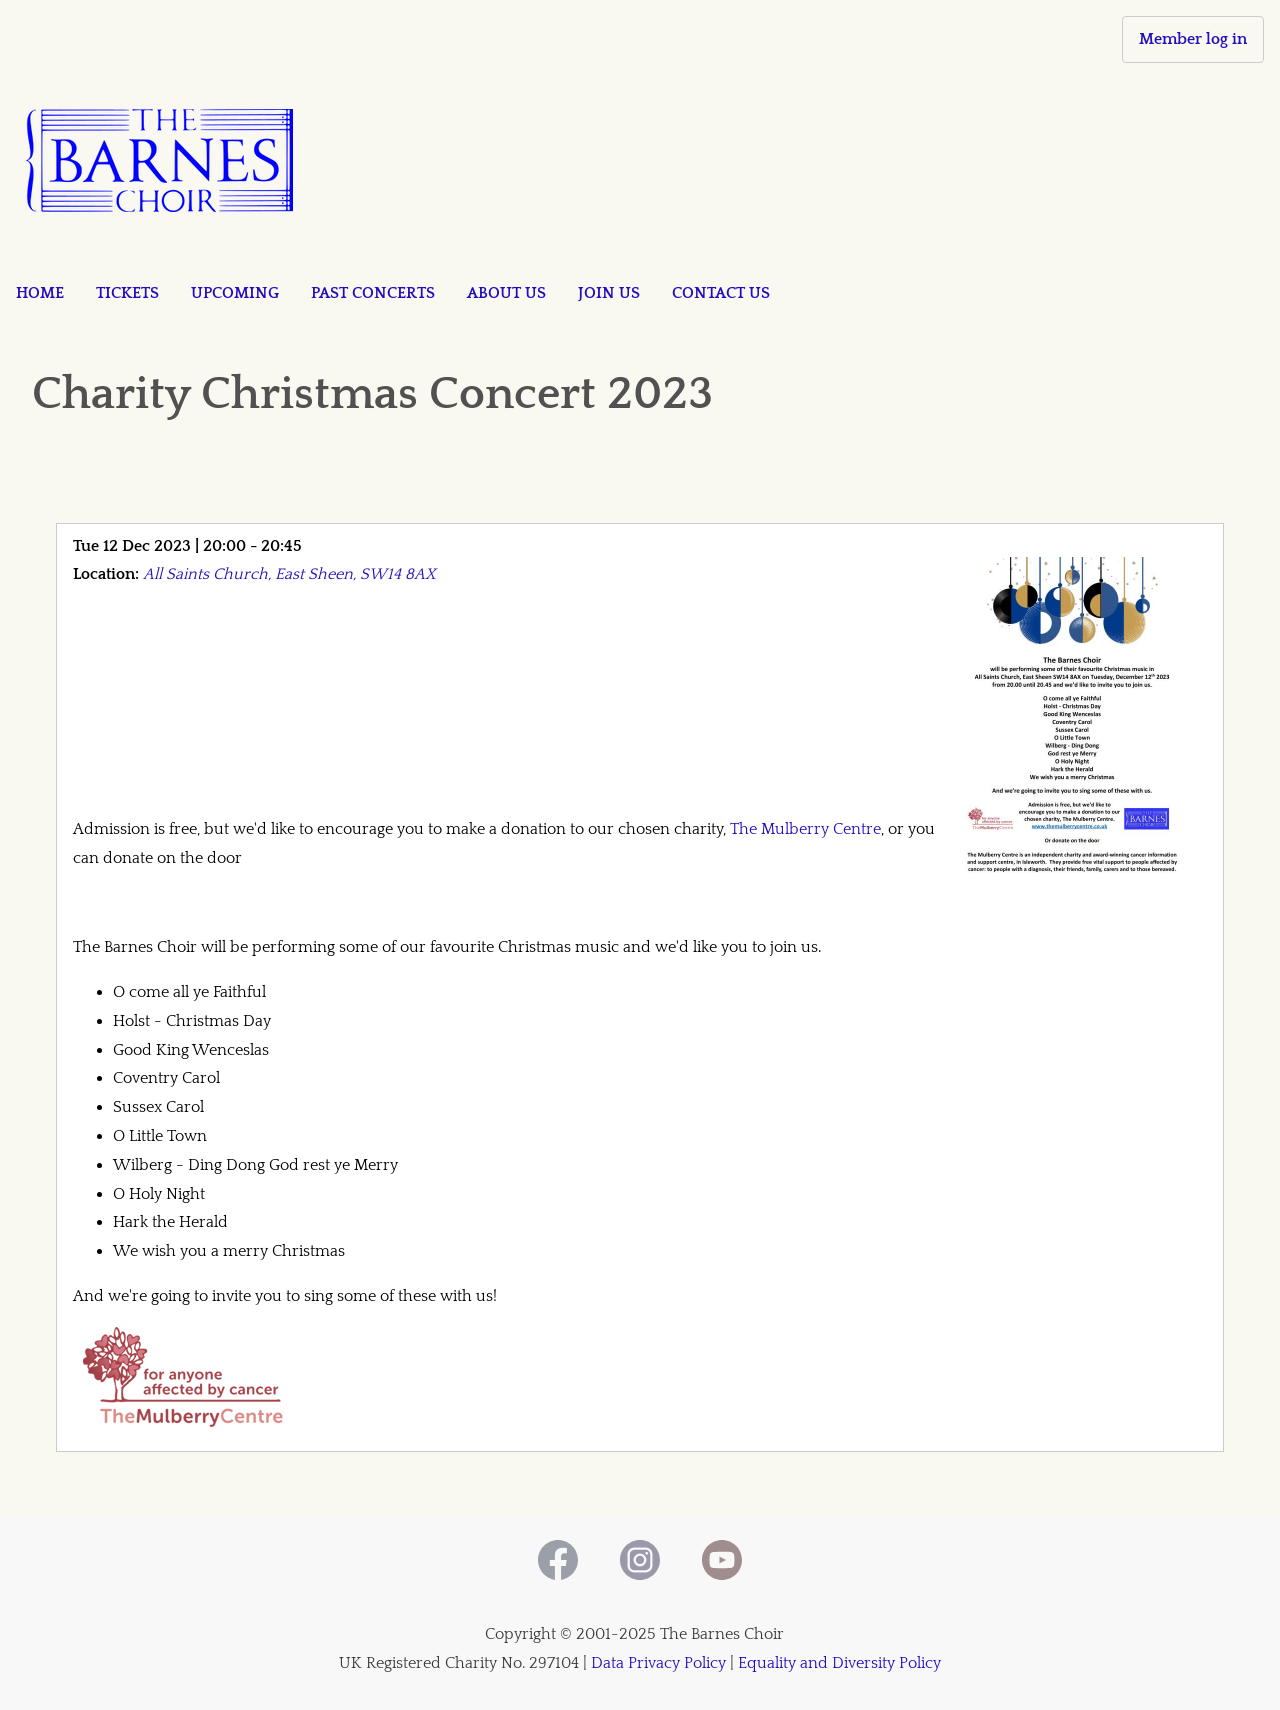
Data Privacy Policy (658, 1663)
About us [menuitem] (506, 293)
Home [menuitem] (40, 293)
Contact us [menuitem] (721, 293)
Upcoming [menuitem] (235, 293)
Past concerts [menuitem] (373, 293)
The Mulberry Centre (805, 829)
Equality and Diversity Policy (839, 1663)
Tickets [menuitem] (127, 293)
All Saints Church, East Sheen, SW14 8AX (289, 574)
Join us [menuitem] (609, 293)
